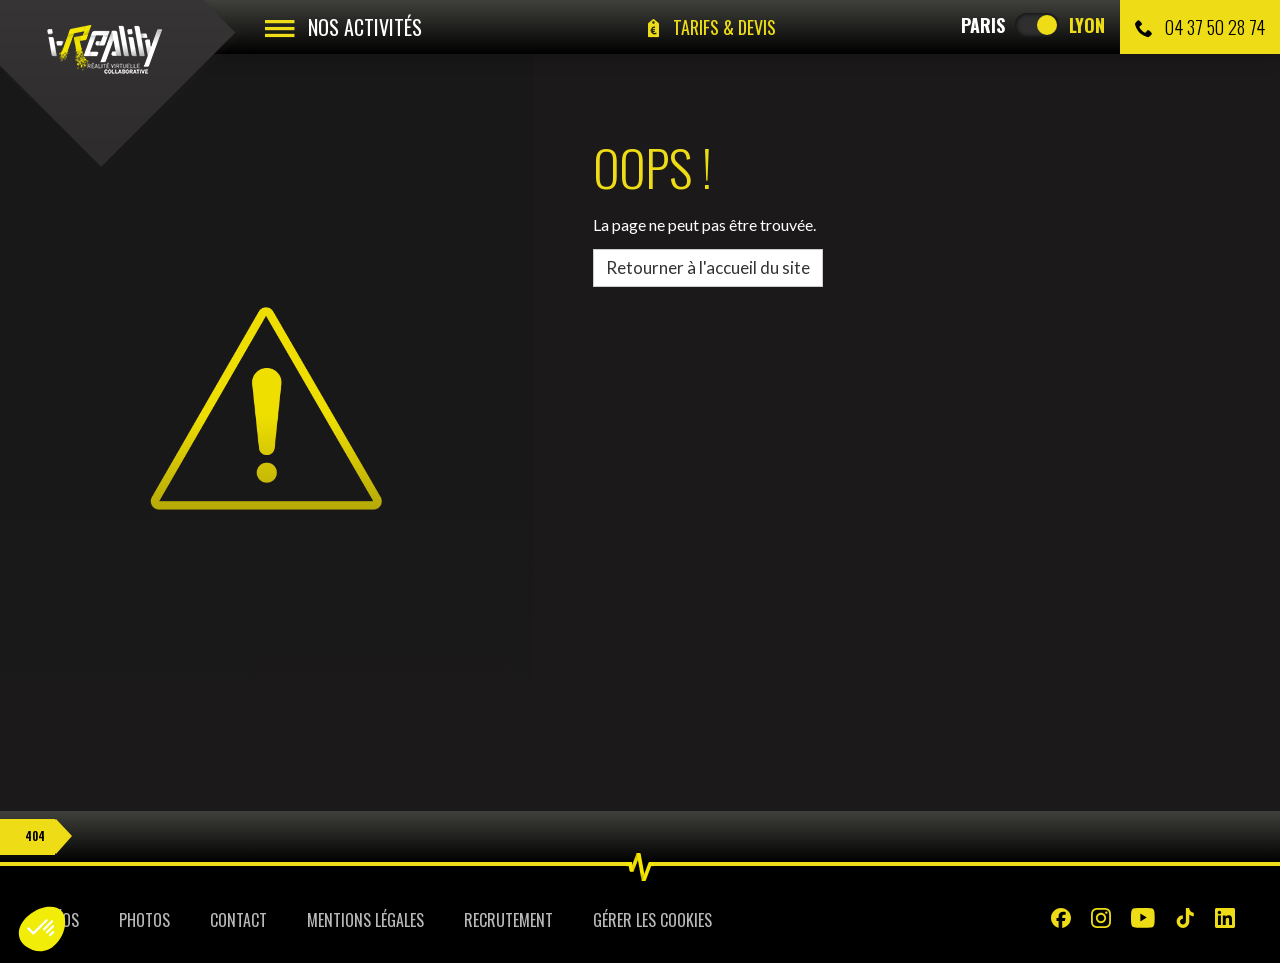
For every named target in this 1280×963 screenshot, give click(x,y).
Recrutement (508, 920)
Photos (144, 920)
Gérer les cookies (652, 920)
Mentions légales (365, 920)
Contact (238, 920)
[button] (42, 929)
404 (35, 836)
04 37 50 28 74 (1200, 27)
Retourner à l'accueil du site (708, 267)
